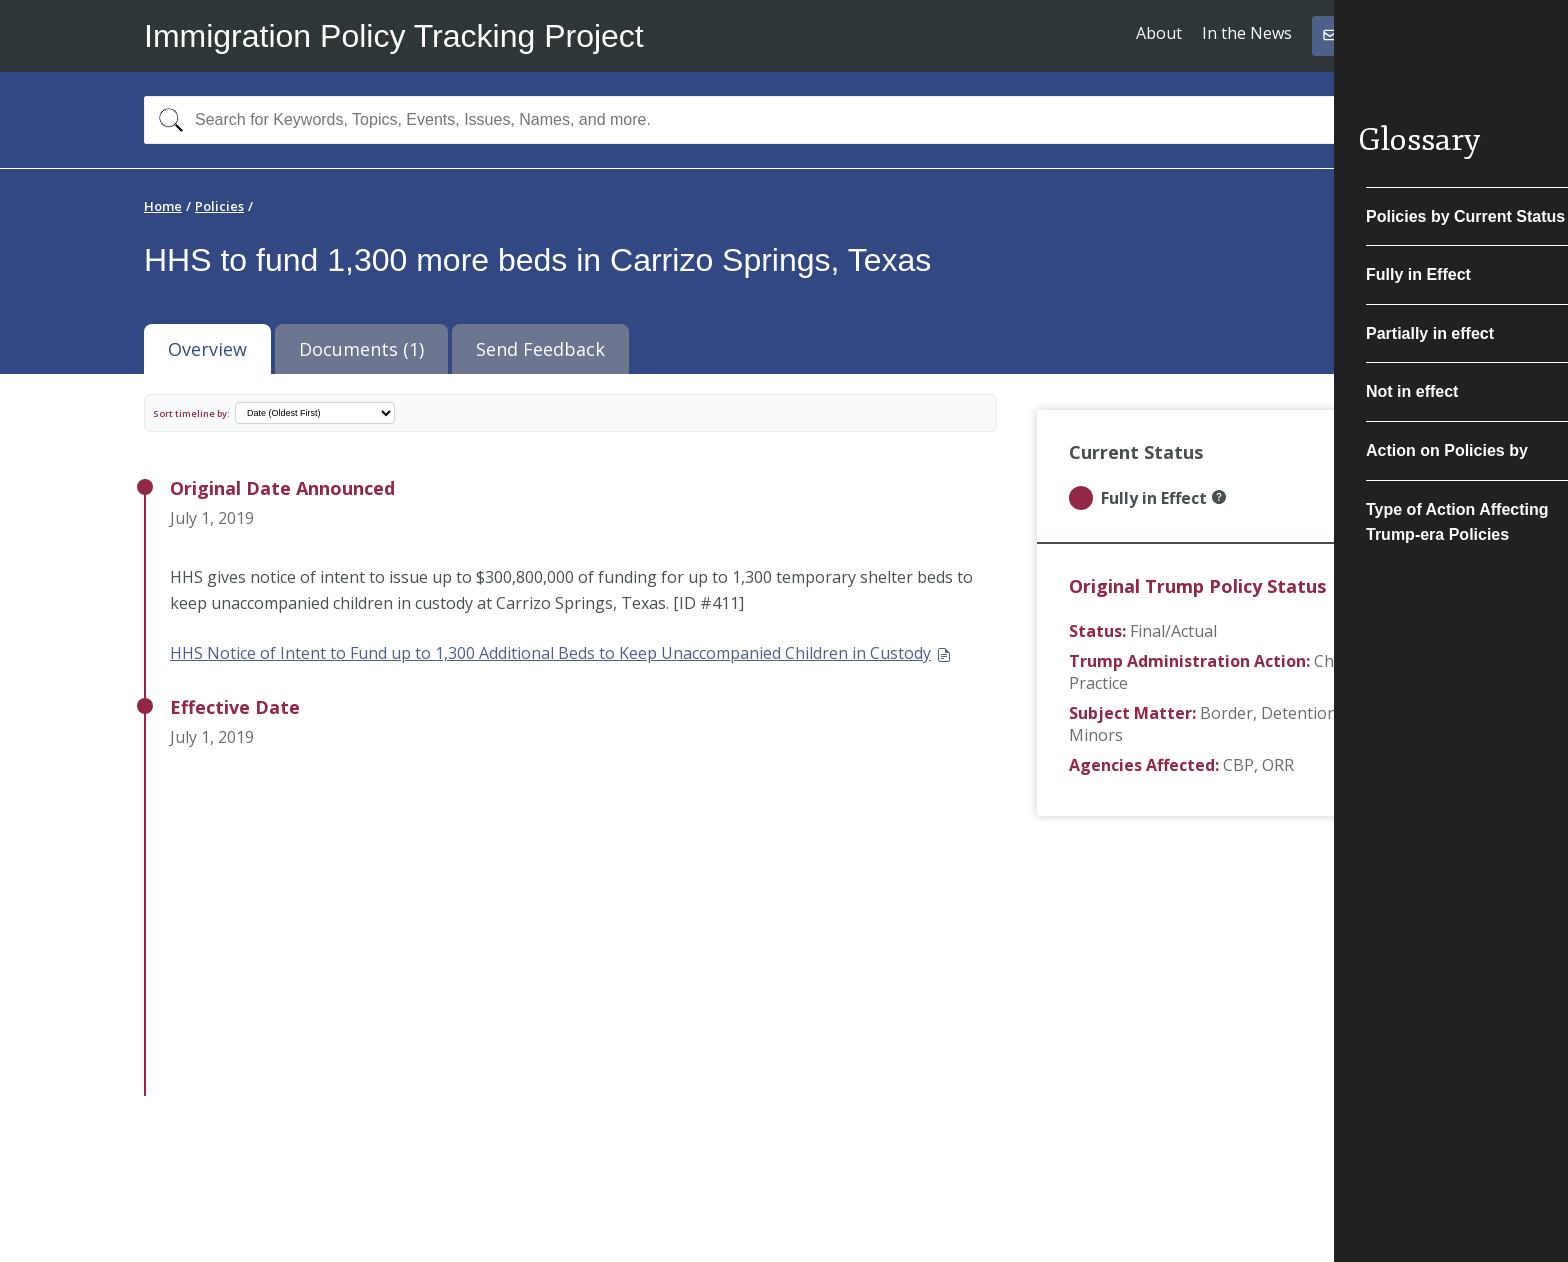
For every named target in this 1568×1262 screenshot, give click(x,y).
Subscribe (1367, 34)
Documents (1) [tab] (361, 349)
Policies (219, 206)
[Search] (166, 120)
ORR (1278, 765)
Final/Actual (1173, 631)
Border (1226, 713)
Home (163, 206)
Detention (1299, 713)
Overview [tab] (207, 349)
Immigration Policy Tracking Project (394, 36)
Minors (1096, 735)
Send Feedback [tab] (540, 349)
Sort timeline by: (191, 413)
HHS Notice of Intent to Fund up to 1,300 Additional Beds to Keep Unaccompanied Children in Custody (561, 653)
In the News (1247, 33)
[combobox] (784, 120)
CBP (1238, 765)
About (1159, 33)
